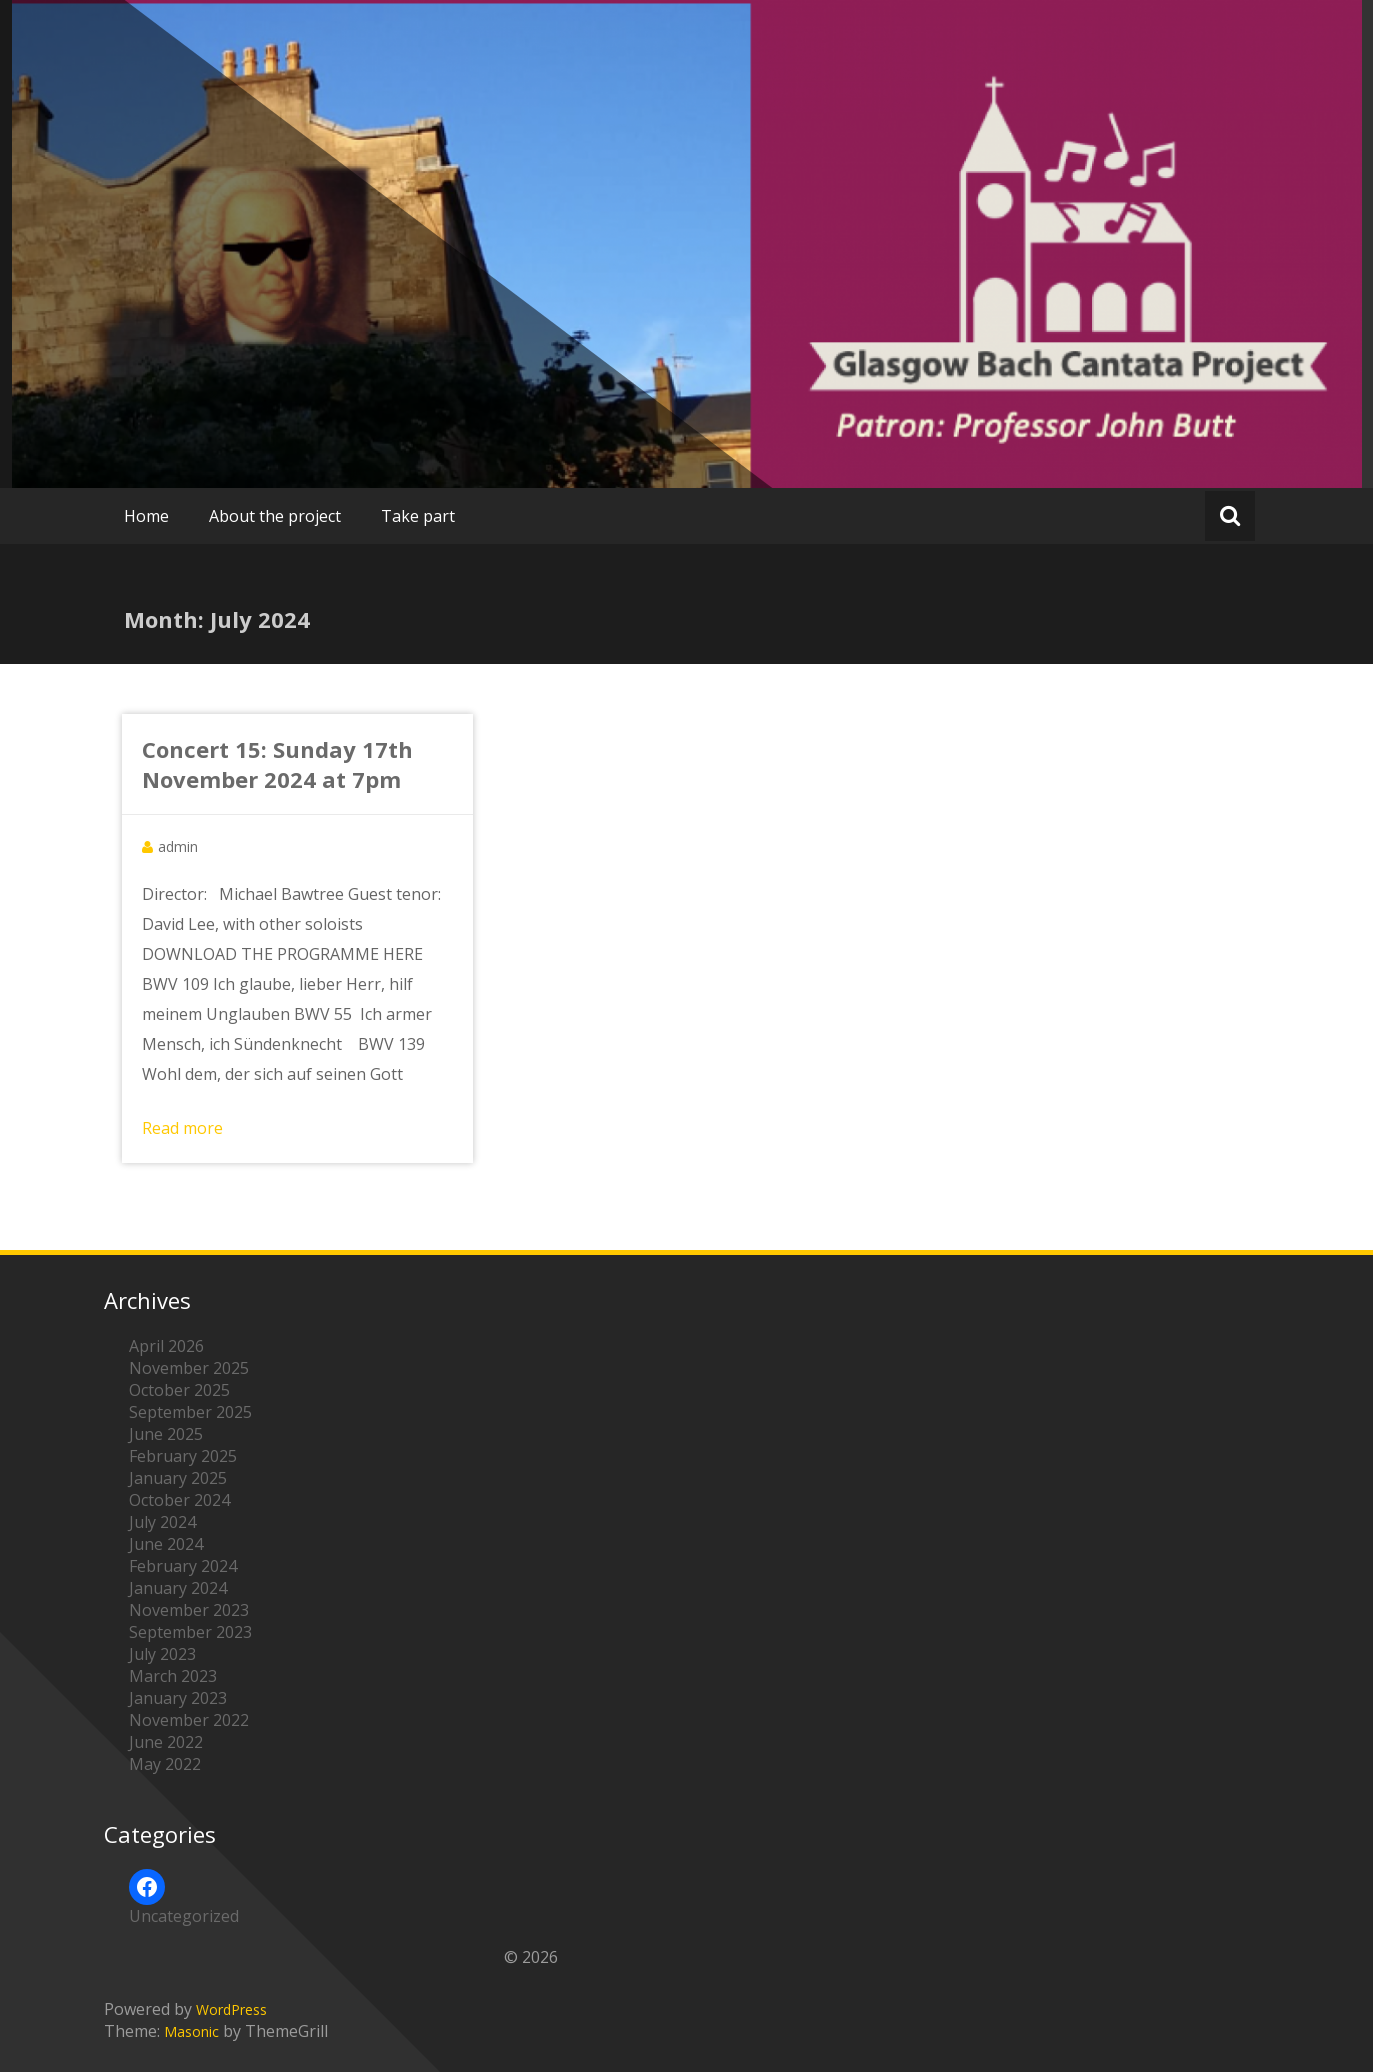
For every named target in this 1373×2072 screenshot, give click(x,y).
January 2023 (178, 1698)
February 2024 (183, 1566)
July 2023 (162, 1654)
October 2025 (179, 1390)
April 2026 (166, 1346)
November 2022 (189, 1720)
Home (146, 516)
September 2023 (190, 1632)
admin (178, 846)
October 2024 (179, 1500)
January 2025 (178, 1478)
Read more (182, 1128)
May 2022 (165, 1764)
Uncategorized (184, 1916)
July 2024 (162, 1522)
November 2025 (189, 1368)
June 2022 (166, 1742)
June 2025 (166, 1434)
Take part (418, 516)
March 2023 (173, 1676)
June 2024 (166, 1544)
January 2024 (178, 1588)
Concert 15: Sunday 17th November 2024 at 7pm (277, 764)
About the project (275, 516)
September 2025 (190, 1412)
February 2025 (183, 1456)
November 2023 (189, 1610)
